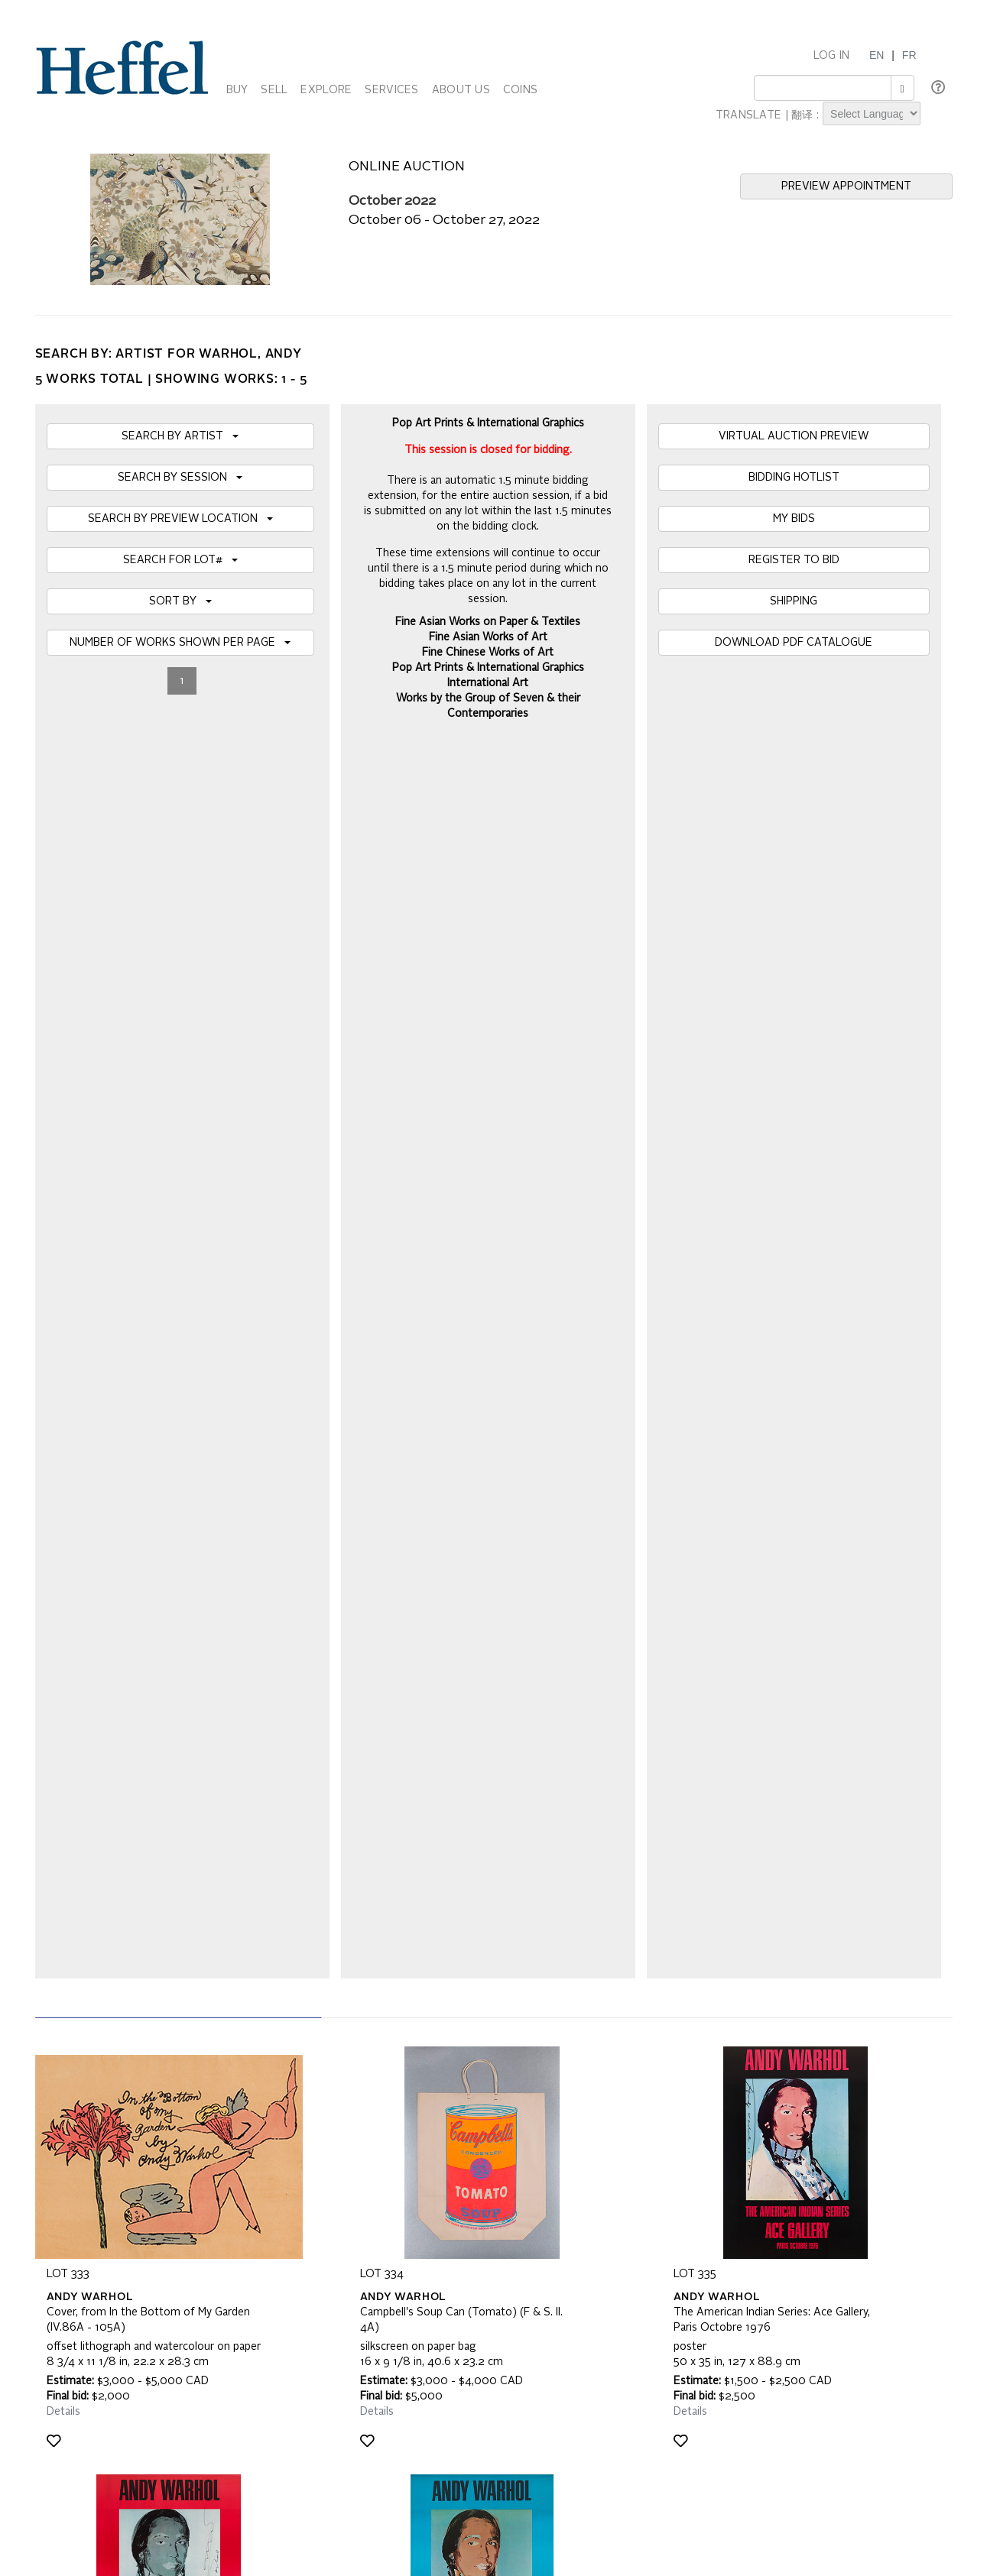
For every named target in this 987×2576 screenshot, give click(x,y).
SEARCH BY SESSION (180, 477)
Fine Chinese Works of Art (488, 652)
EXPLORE (326, 90)
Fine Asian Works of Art (488, 637)
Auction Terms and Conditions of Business (452, 2126)
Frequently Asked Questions (113, 2126)
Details (63, 1177)
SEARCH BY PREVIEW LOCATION (180, 519)
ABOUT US (461, 90)
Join (310, 1932)
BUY (237, 90)
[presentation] (163, 1991)
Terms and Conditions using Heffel (433, 2156)
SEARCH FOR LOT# (180, 560)
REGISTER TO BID (793, 560)
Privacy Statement (90, 2172)
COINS (520, 90)
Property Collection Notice (108, 2156)
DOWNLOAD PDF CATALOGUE (793, 642)
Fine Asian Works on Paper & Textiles (487, 622)
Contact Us (684, 2156)
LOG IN (831, 55)
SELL (274, 90)
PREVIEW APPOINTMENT (846, 186)
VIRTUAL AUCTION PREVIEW (793, 436)
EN (876, 55)
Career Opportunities (708, 2172)
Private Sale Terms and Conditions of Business (463, 2141)
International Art (487, 683)
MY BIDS (794, 519)
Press (672, 2141)
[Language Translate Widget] (871, 113)
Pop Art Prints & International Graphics (488, 668)
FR (909, 55)
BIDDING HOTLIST (793, 477)
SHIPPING (793, 601)
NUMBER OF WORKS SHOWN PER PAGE (180, 642)
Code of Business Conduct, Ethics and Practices (467, 2172)
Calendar (680, 2126)
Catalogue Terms (87, 2141)
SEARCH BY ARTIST (180, 436)
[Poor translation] (55, 2347)
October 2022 (392, 201)
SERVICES (391, 90)
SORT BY (180, 601)
